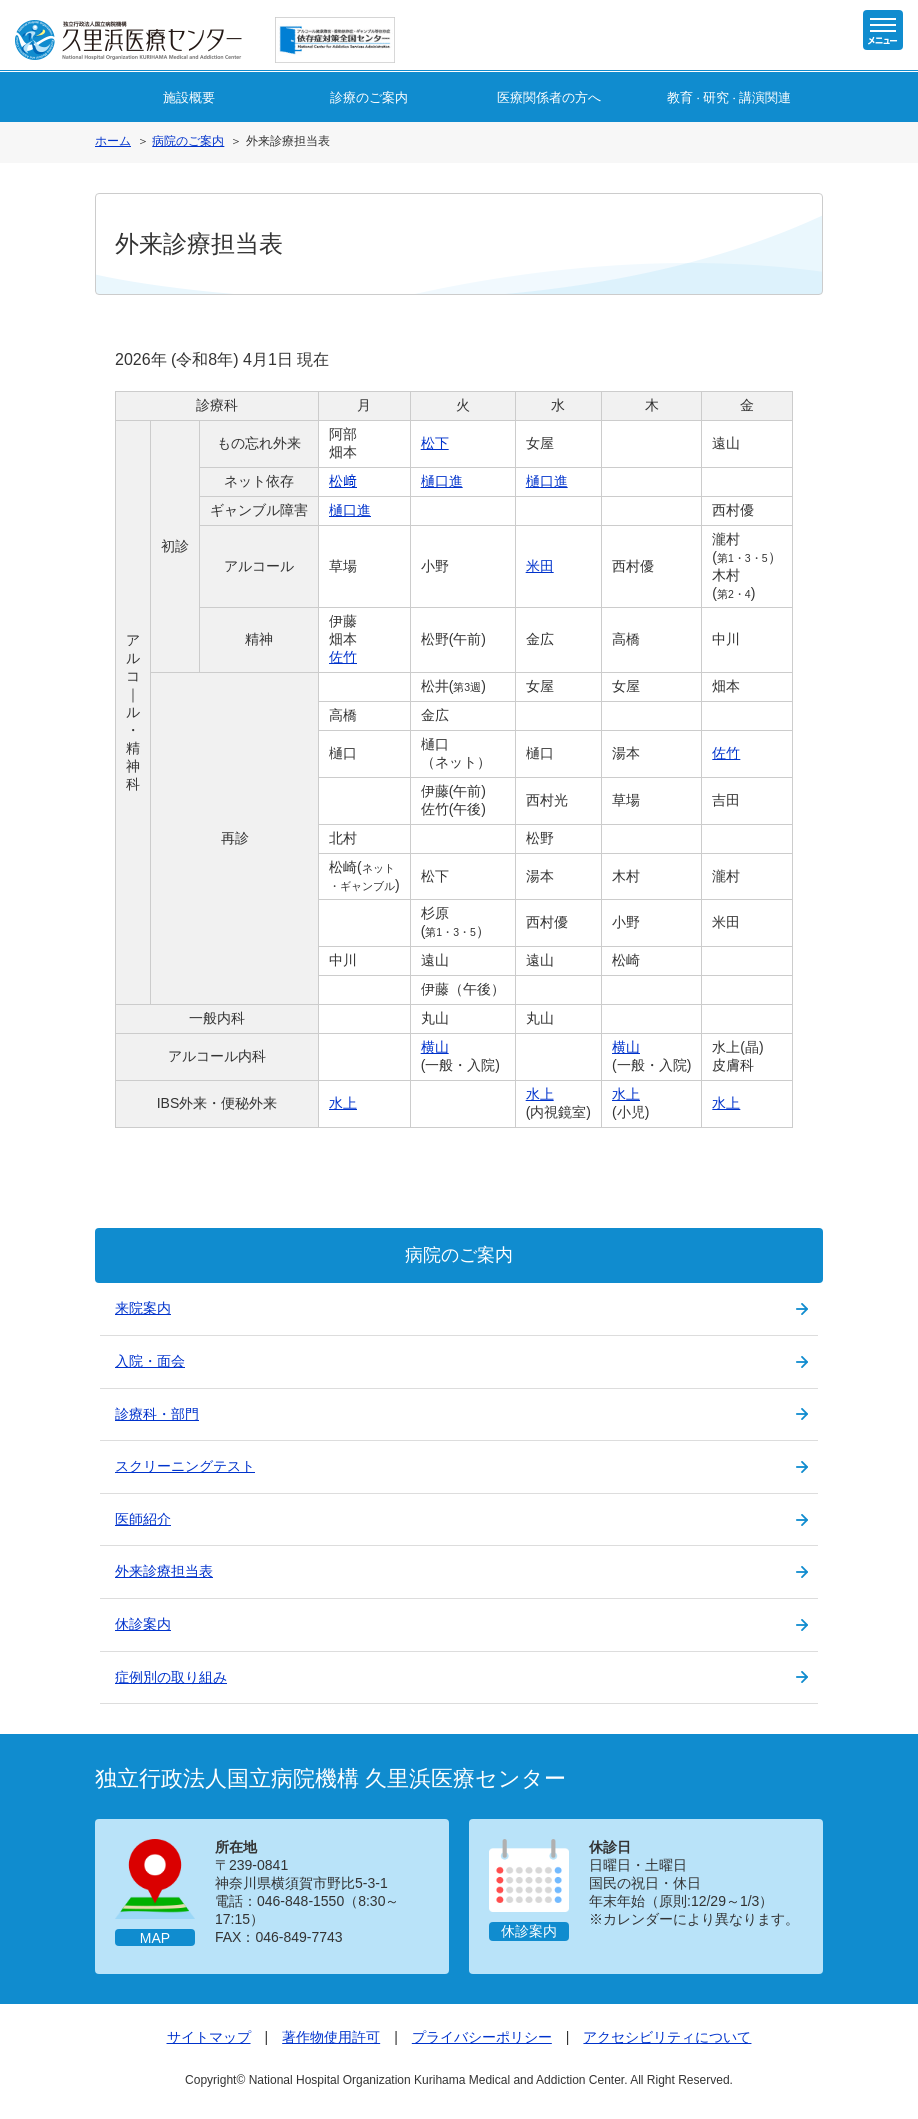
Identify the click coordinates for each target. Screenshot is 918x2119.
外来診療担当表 (164, 1571)
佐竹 (343, 657)
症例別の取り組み (171, 1677)
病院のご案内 (188, 141)
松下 (435, 443)
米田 (540, 566)
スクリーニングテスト (185, 1466)
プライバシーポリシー (482, 2037)
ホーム (113, 141)
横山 (435, 1047)
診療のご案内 (369, 97)
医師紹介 (143, 1519)
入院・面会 (150, 1361)
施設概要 (189, 97)
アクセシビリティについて (667, 2037)
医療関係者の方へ (549, 97)
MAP (155, 1938)
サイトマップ (209, 2037)
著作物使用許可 (331, 2037)
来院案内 (143, 1308)
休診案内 (143, 1624)
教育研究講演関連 (729, 97)
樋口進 (442, 481)
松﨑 (343, 481)
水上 (343, 1103)
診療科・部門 (157, 1414)
